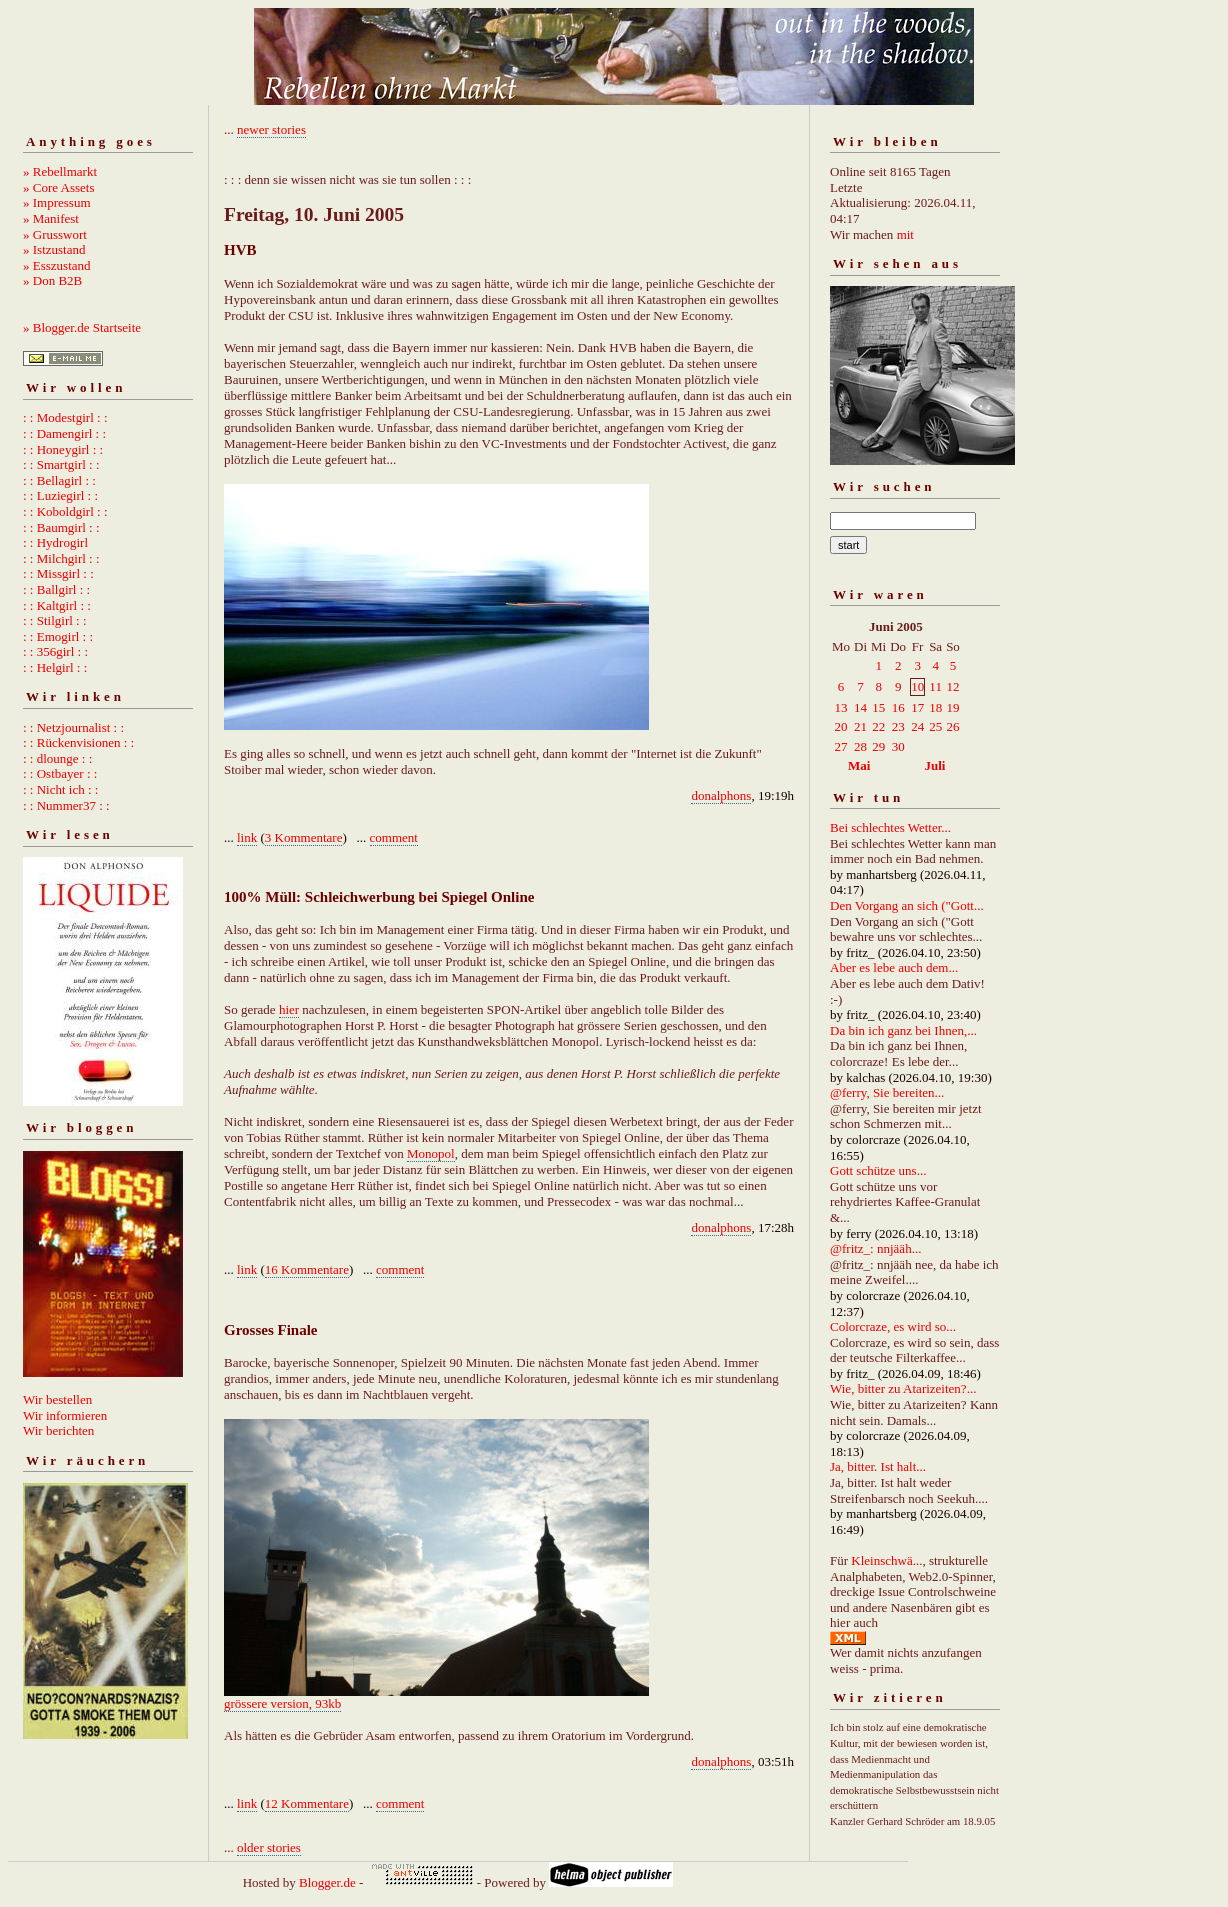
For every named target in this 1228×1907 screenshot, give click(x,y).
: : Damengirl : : (64, 433)
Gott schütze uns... (878, 1170)
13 (841, 707)
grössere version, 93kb (282, 1703)
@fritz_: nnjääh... (875, 1248)
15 (878, 707)
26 (952, 726)
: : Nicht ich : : (60, 789)
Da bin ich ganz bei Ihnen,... (903, 1030)
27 (841, 746)
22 (878, 726)
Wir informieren (65, 1415)
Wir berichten (58, 1430)
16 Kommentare (307, 1269)
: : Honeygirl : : (63, 449)
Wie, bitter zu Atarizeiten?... (903, 1388)
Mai (859, 765)
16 (898, 707)
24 (917, 726)
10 (917, 686)
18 (935, 707)
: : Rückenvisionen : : (78, 742)
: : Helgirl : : (55, 667)
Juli (935, 765)
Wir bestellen (57, 1399)
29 (878, 746)
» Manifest (51, 218)
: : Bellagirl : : (59, 480)
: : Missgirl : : (58, 573)
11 (935, 686)
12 (952, 686)
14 (860, 707)
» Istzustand (54, 249)
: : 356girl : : (55, 651)
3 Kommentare (304, 837)
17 (917, 707)
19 (952, 707)
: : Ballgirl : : (56, 589)
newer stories (271, 129)
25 (935, 726)
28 (860, 746)
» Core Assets (59, 187)
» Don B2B (52, 280)
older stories (269, 1847)
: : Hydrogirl (55, 542)
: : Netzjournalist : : (73, 727)
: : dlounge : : (57, 758)
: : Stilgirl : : (55, 620)
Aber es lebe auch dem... (894, 967)
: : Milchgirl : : (61, 558)
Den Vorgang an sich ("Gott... (907, 905)
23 (898, 726)
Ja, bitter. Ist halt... (878, 1466)
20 (841, 726)
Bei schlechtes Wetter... (890, 827)
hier (289, 1009)
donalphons (721, 795)
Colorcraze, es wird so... (893, 1326)
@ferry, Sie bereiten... (887, 1092)
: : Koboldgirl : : (65, 511)
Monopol (431, 1153)
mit (905, 234)
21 (860, 726)
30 (898, 746)
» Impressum (57, 202)
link (247, 837)
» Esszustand (57, 265)
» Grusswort (55, 234)
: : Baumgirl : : (61, 527)
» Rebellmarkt (60, 171)
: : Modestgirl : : (65, 417)
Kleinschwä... (886, 1560)
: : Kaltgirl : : (57, 605)
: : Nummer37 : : (66, 805)
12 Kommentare (307, 1803)
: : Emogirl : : (58, 636)
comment (394, 837)
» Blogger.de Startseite (82, 327)
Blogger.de (327, 1882)
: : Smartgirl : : (61, 464)
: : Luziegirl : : (60, 495)
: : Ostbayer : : (60, 773)
